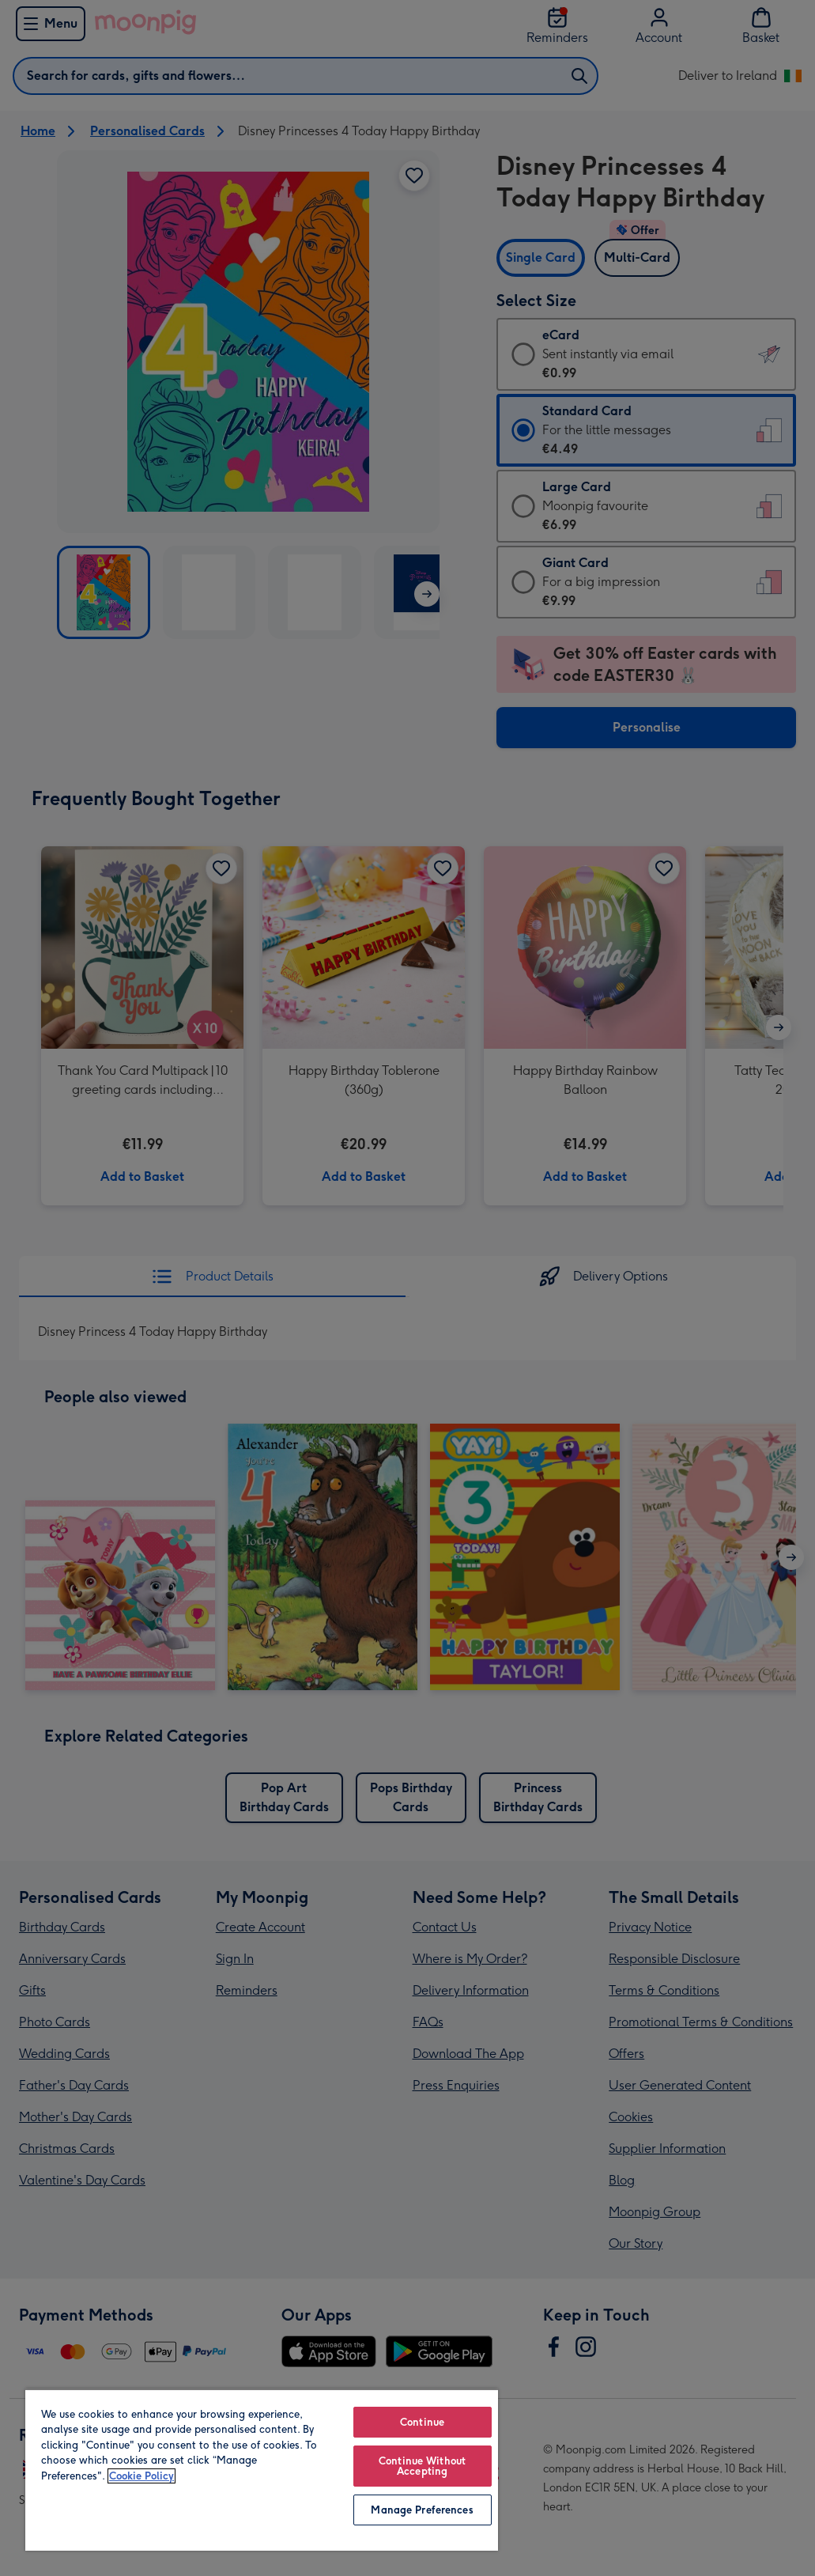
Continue (422, 2422)
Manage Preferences (422, 2510)
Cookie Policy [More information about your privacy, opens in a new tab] (141, 2476)
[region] (261, 2470)
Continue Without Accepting (422, 2466)
